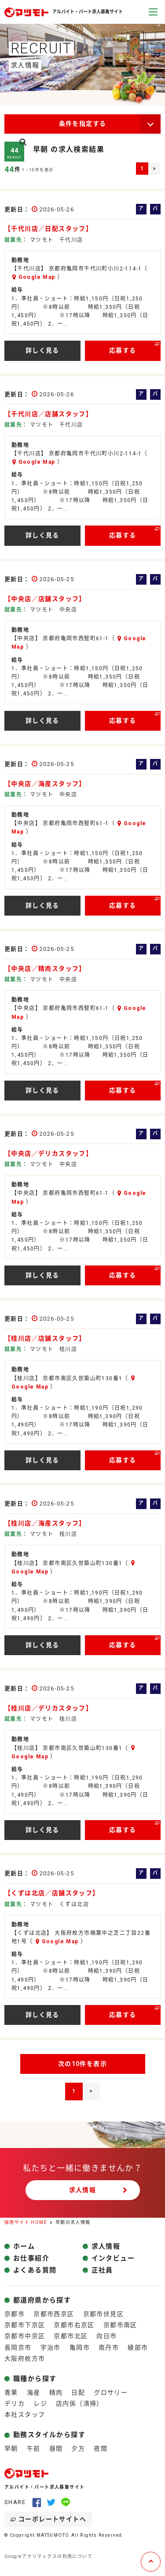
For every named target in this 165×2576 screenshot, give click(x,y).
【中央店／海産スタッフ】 (45, 783)
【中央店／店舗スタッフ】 (45, 598)
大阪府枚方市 (24, 2358)
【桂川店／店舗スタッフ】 (45, 1338)
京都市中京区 (24, 2335)
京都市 (14, 2313)
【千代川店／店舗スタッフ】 (48, 413)
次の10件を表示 (82, 2063)
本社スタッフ (24, 2414)
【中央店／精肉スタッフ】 (45, 968)
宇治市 (50, 2347)
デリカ (14, 2403)
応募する (122, 350)
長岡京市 (18, 2347)
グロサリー (111, 2392)
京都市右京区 (74, 2324)
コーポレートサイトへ (52, 2519)
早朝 (11, 2448)
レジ (40, 2403)
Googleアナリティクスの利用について (48, 2556)
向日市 (106, 2335)
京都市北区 (71, 2335)
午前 (33, 2448)
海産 (33, 2392)
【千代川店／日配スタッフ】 (48, 228)
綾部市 (138, 2347)
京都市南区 (120, 2324)
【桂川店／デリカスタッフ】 (48, 1708)
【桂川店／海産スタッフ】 (45, 1523)
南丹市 (109, 2347)
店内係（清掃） (79, 2403)
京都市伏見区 (103, 2313)
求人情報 (82, 2189)
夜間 (100, 2448)
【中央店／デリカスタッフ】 (48, 1153)
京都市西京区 (53, 2313)
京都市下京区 (24, 2324)
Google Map (36, 277)
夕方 (78, 2448)
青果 (11, 2392)
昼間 (56, 2448)
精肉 (56, 2392)
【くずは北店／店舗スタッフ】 (51, 1892)
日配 (78, 2392)
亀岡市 (80, 2347)
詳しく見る (42, 350)
